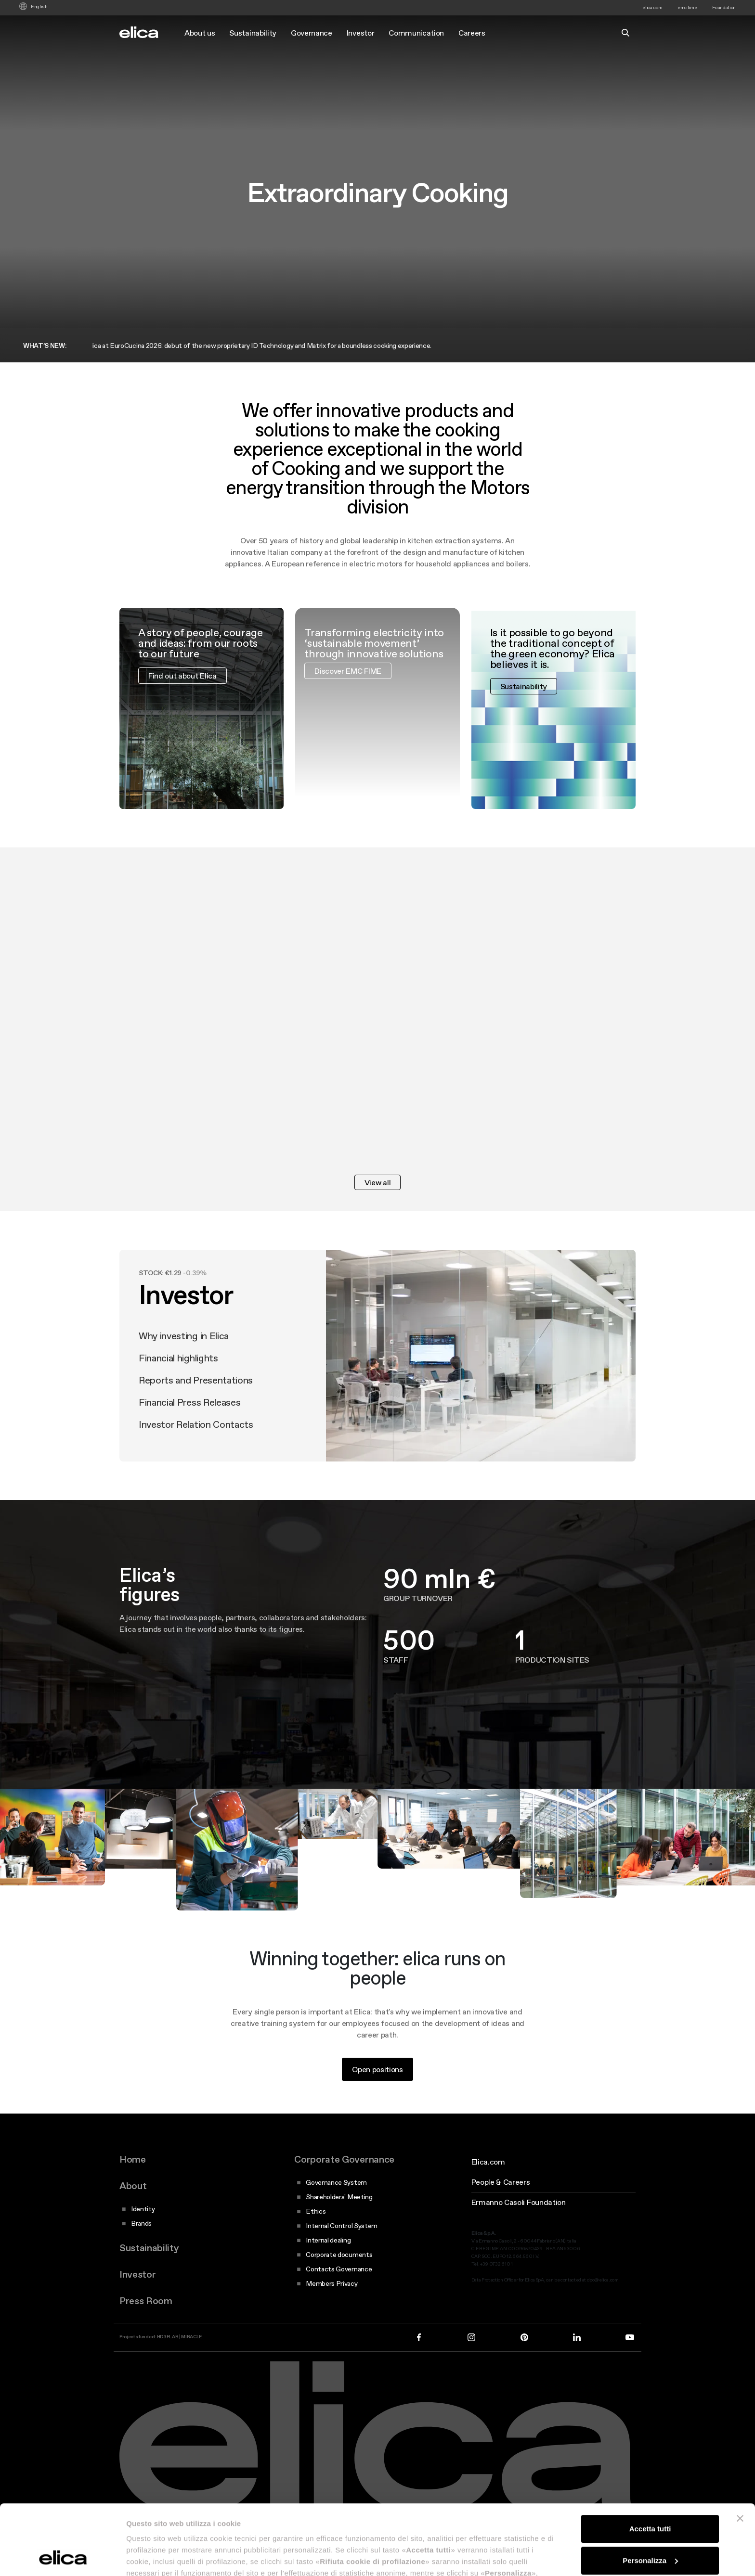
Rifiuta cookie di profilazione (650, 2526)
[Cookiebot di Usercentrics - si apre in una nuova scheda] (62, 2557)
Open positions (377, 2097)
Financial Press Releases (189, 1430)
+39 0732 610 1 (496, 2264)
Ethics (315, 2211)
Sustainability (252, 32)
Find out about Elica (182, 704)
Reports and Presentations (196, 1408)
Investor (360, 32)
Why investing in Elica (184, 1364)
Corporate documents (339, 2254)
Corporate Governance (344, 2159)
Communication (416, 32)
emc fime (687, 7)
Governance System (336, 2182)
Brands (141, 2223)
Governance (311, 32)
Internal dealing (328, 2240)
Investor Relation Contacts (196, 1453)
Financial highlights (178, 1386)
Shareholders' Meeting (339, 2197)
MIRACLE (191, 2336)
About (132, 2185)
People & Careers (500, 2182)
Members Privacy (331, 2283)
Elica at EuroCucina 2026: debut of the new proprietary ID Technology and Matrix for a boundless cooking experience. (270, 345)
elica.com (652, 7)
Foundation (724, 7)
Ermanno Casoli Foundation (518, 2202)
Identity (143, 2209)
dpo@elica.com (603, 2280)
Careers (471, 32)
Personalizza (650, 2494)
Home (132, 2159)
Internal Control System (342, 2225)
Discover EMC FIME (347, 699)
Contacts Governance (339, 2269)
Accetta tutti (650, 2463)
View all (377, 1182)
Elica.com (488, 2161)
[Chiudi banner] (740, 2452)
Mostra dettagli (152, 2557)
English (39, 6)
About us (199, 32)
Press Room (145, 2300)
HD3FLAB (168, 2336)
